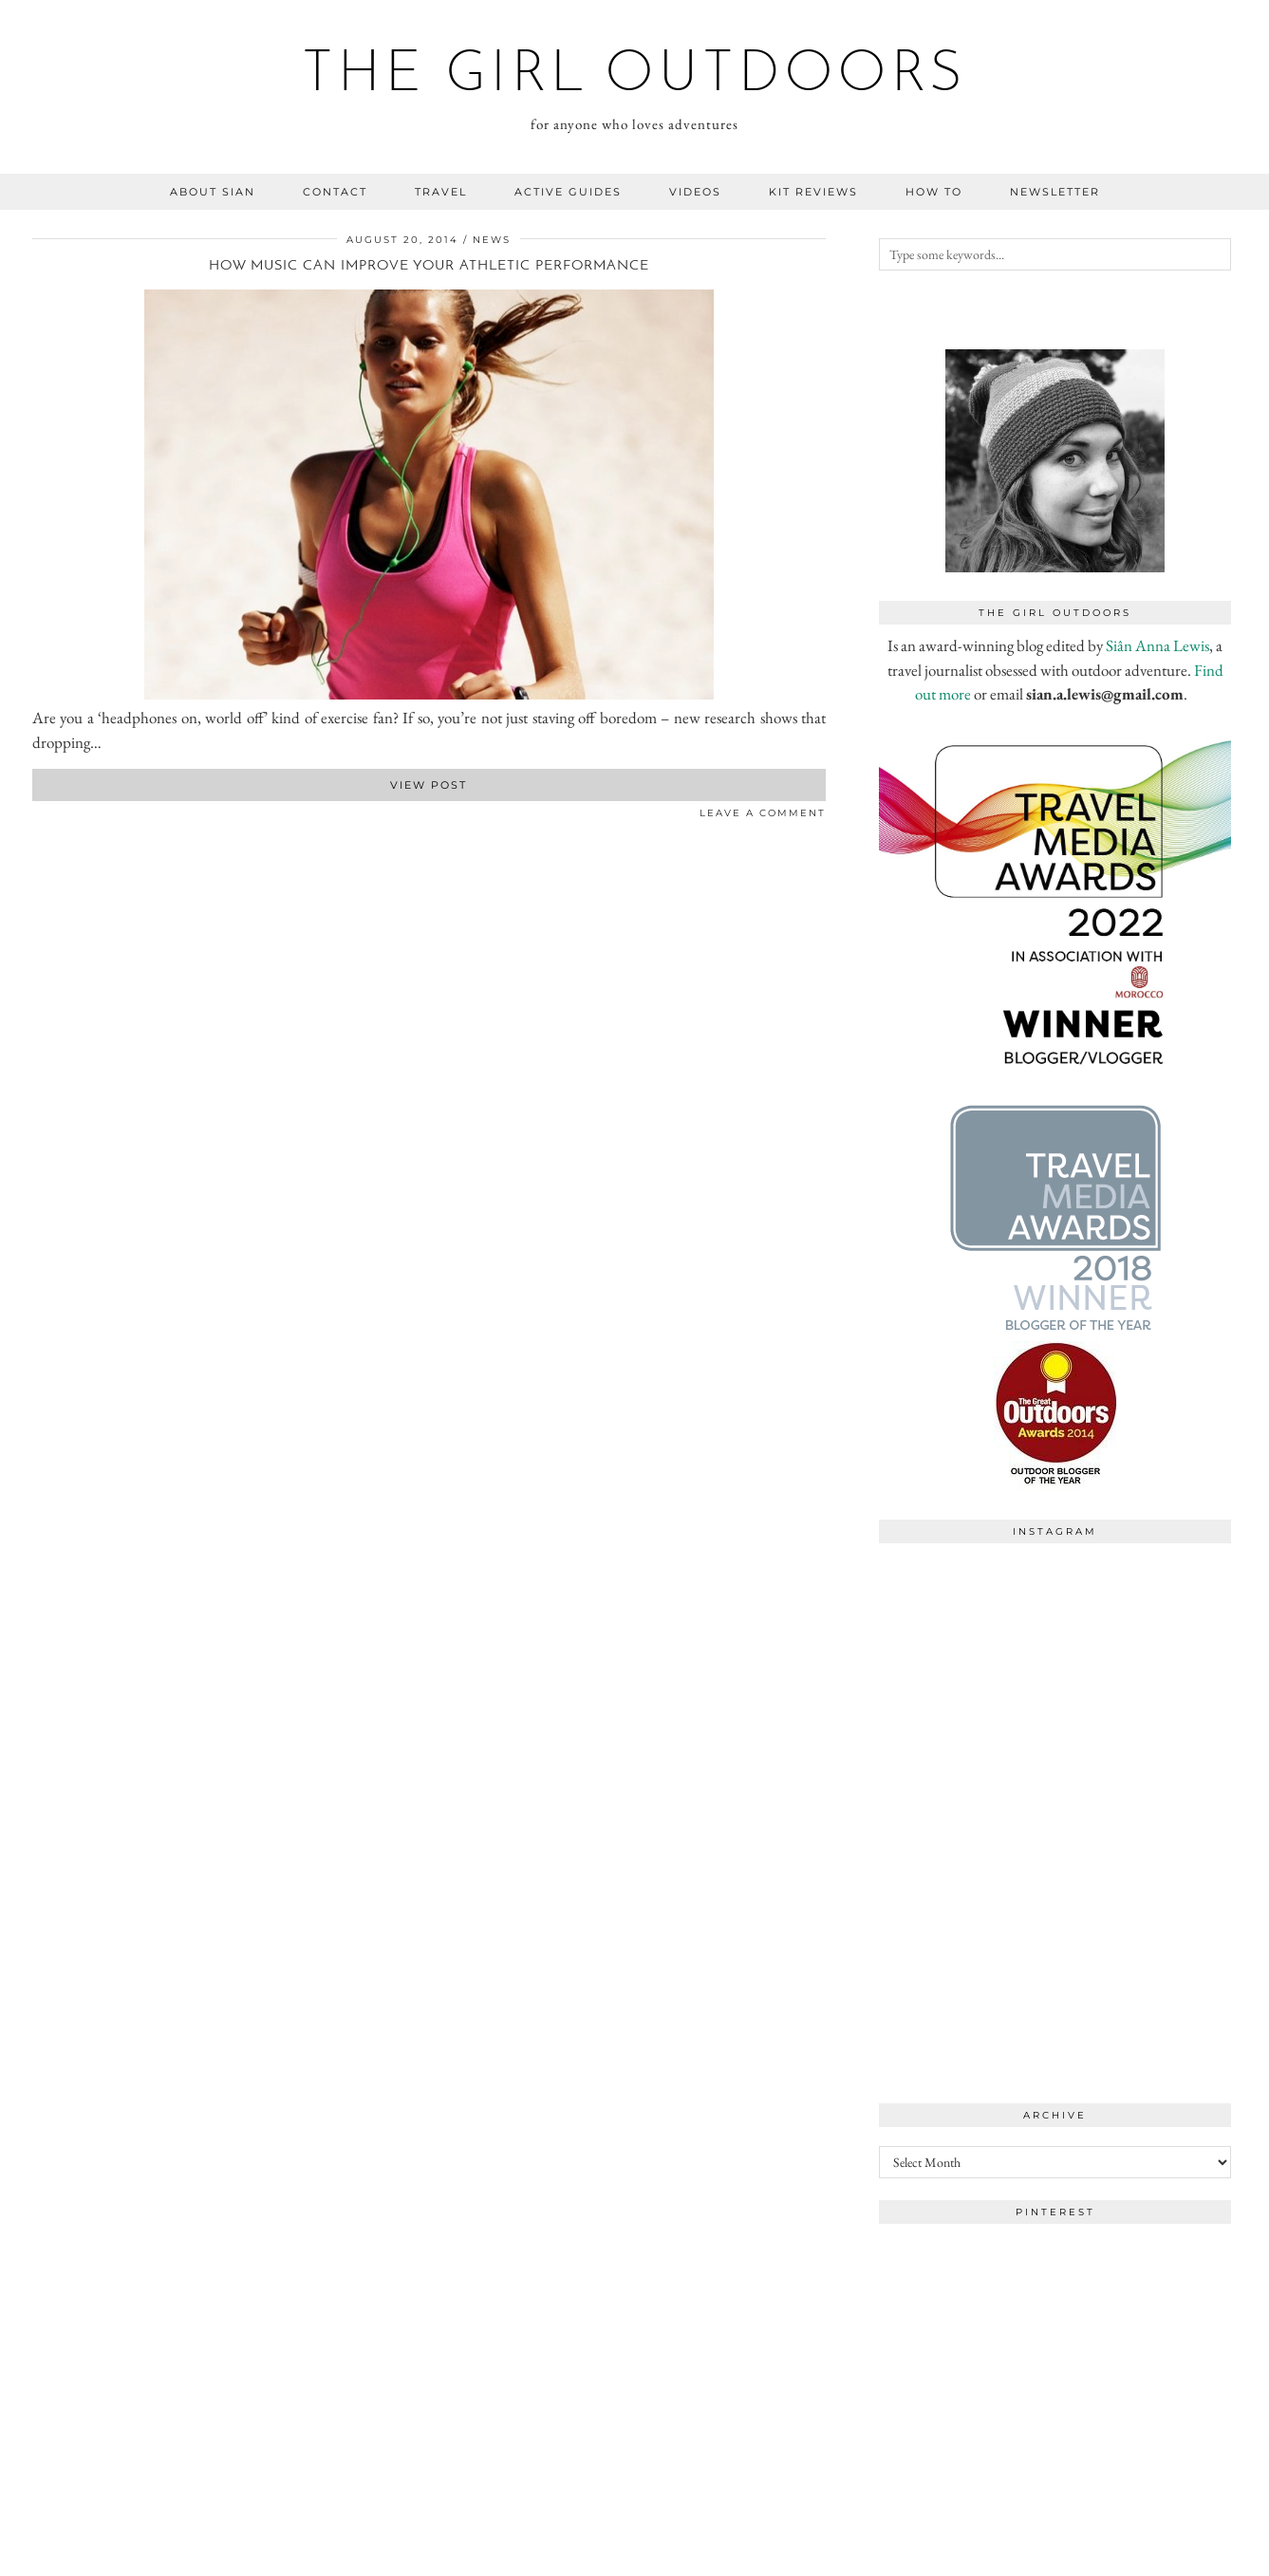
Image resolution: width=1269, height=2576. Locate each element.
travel (441, 191)
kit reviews (813, 191)
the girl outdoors (634, 75)
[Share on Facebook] (37, 817)
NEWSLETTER (1055, 191)
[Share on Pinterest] (56, 817)
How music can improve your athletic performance (429, 266)
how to (933, 191)
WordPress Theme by (1139, 2554)
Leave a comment (763, 813)
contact (335, 191)
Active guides (568, 191)
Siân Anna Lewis (1157, 645)
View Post (428, 785)
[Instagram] (967, 1641)
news (492, 239)
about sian (212, 191)
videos (695, 191)
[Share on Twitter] (46, 817)
